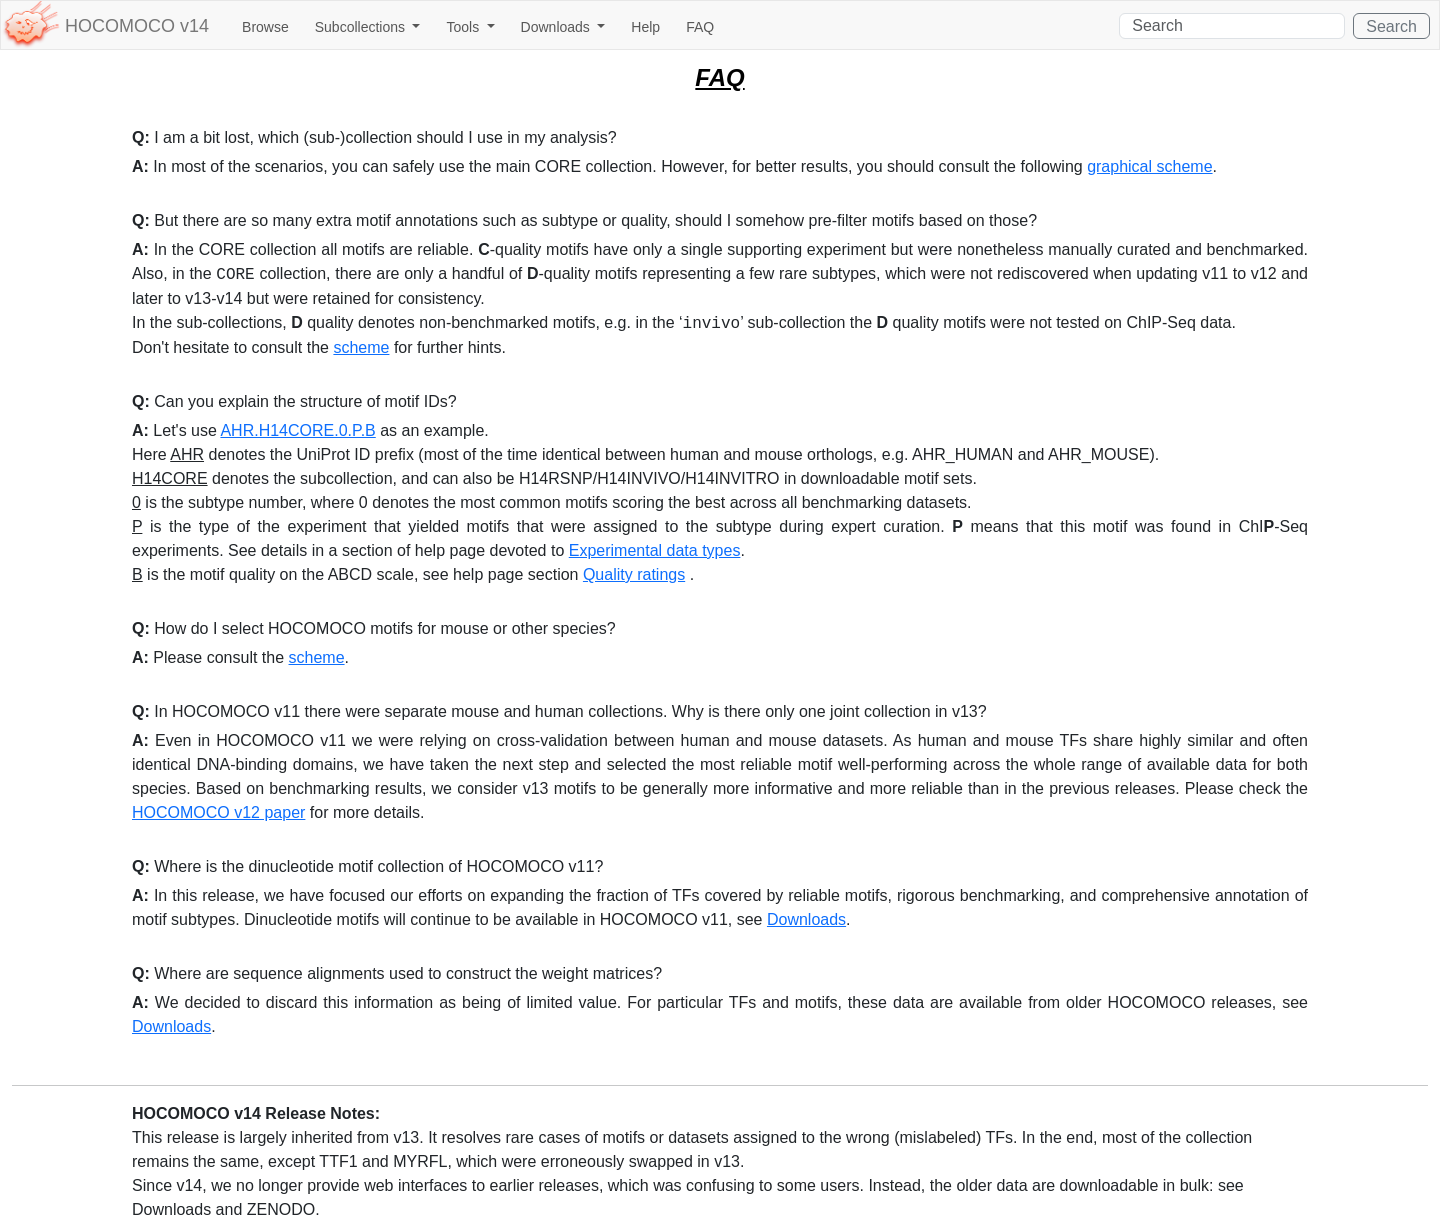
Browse (265, 27)
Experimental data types (655, 550)
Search (1391, 26)
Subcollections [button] (362, 27)
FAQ (700, 27)
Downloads (806, 919)
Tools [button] (464, 27)
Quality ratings (634, 574)
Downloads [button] (557, 27)
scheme (361, 347)
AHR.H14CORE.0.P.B (297, 430)
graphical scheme (1149, 166)
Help (645, 27)
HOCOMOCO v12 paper (218, 812)
